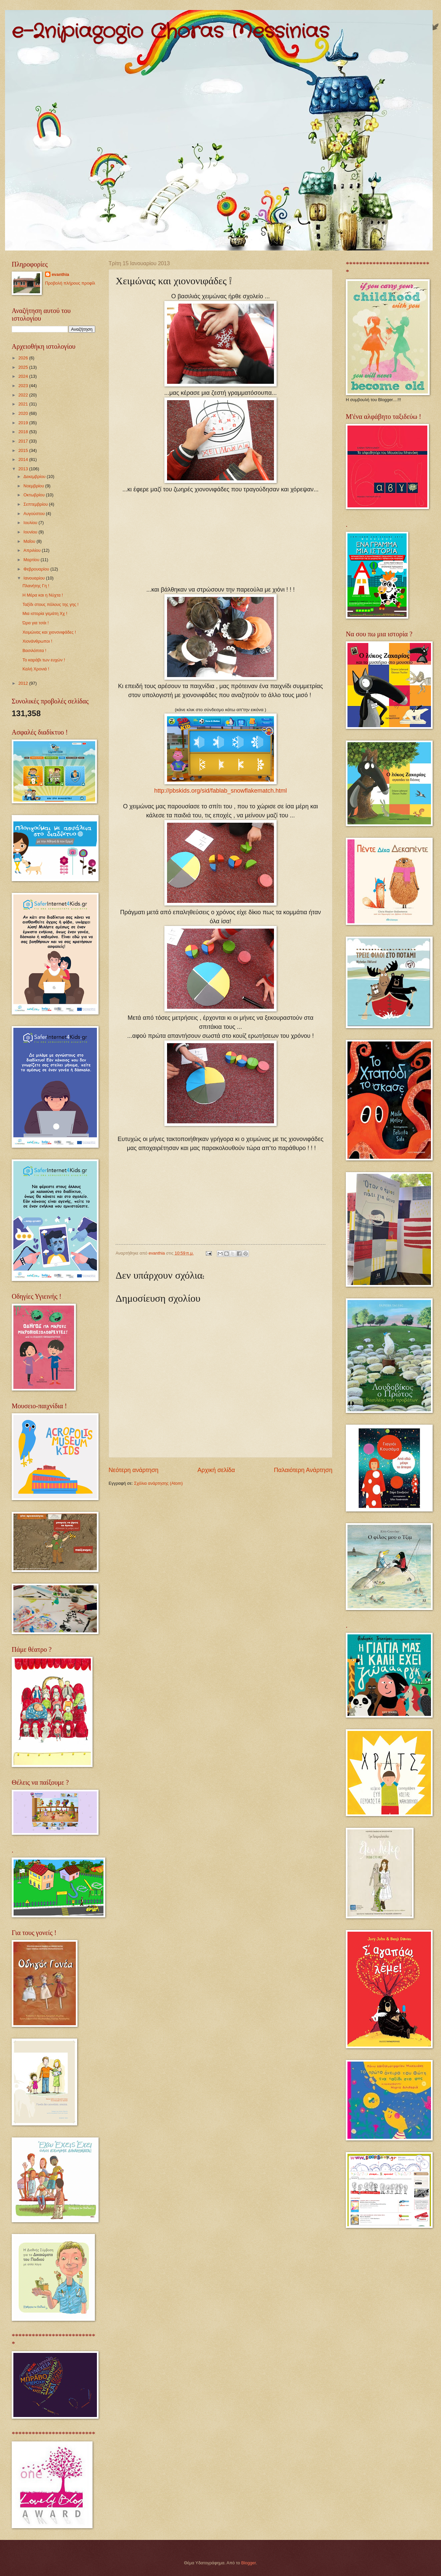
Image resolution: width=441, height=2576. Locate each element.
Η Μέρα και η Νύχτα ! (42, 595)
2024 (23, 376)
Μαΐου (29, 541)
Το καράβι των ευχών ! (43, 659)
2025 (23, 367)
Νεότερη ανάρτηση (133, 1470)
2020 (23, 413)
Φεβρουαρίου (36, 569)
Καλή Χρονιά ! (35, 668)
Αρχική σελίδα (216, 1470)
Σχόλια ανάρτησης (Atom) (158, 1483)
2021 (23, 404)
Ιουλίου (30, 522)
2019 (23, 422)
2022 (23, 394)
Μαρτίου (31, 559)
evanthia (60, 274)
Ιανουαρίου (34, 578)
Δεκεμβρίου (34, 476)
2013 (23, 468)
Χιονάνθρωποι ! (37, 641)
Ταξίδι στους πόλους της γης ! (50, 604)
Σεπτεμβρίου (36, 504)
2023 (23, 385)
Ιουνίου (30, 531)
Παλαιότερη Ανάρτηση (303, 1470)
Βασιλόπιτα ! (34, 650)
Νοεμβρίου (34, 485)
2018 (23, 431)
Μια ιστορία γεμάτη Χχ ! (44, 613)
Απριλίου (32, 550)
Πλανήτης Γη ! (35, 585)
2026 (23, 357)
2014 (23, 459)
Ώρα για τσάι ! (35, 622)
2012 (23, 683)
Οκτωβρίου (34, 494)
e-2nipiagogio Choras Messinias (170, 31)
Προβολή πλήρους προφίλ (70, 283)
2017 (23, 441)
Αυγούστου (34, 513)
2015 (23, 450)
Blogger (248, 2562)
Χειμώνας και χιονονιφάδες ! (49, 632)
